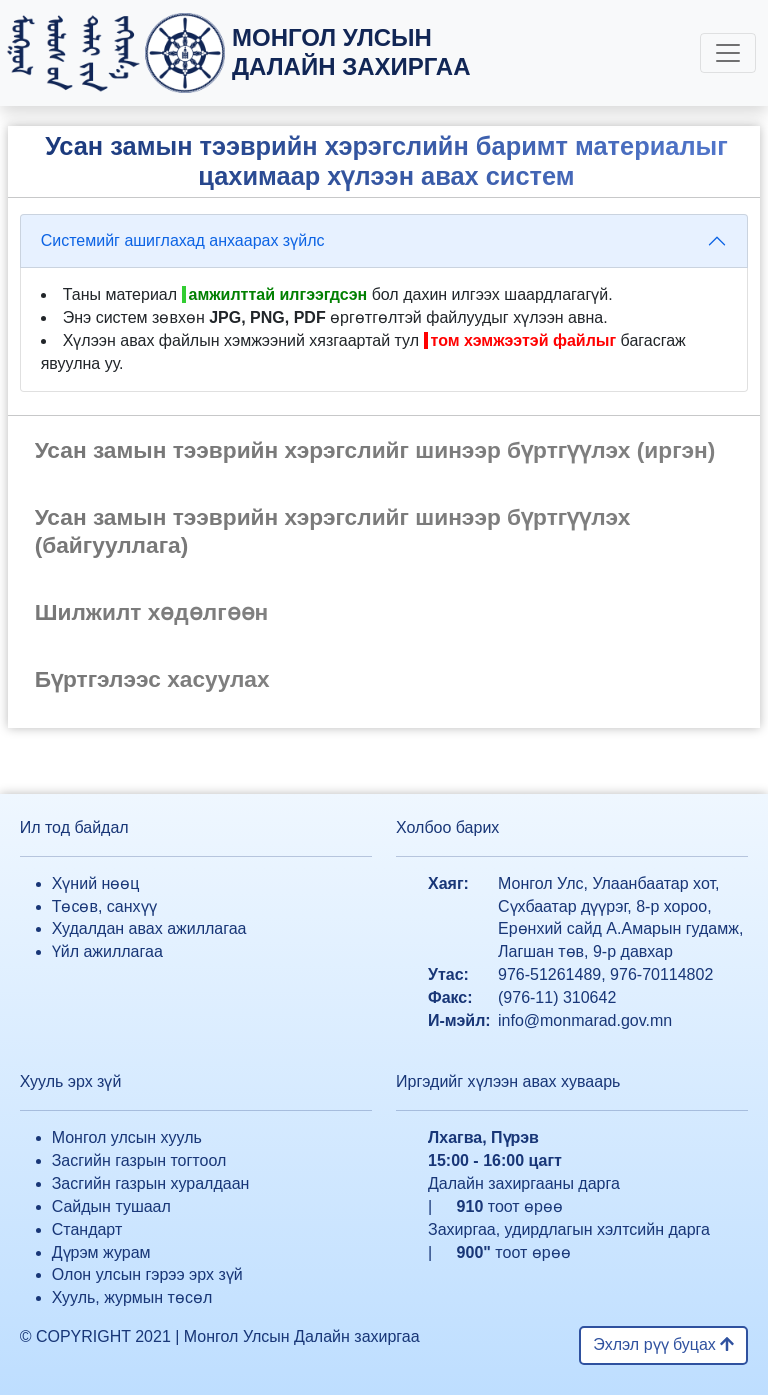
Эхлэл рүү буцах (663, 1344)
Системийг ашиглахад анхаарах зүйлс (183, 240)
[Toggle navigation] (728, 53)
